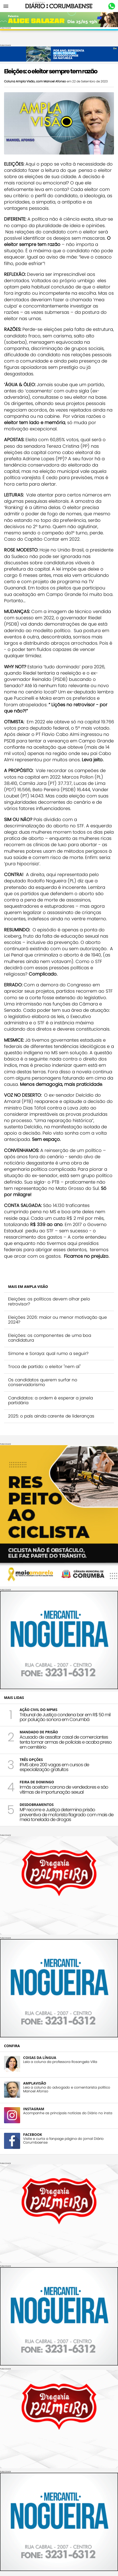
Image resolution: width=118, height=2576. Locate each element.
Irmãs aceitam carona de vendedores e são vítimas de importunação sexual (64, 1789)
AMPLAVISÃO (34, 2083)
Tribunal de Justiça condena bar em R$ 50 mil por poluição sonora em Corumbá (65, 1717)
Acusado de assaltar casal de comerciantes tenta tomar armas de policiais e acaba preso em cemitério (66, 1742)
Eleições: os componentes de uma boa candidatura (49, 1337)
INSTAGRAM (33, 2108)
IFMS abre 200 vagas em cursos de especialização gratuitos (54, 1767)
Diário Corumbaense (59, 6)
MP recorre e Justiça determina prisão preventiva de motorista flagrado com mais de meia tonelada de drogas (66, 1814)
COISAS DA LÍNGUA (39, 2057)
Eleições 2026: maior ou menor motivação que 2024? (57, 1319)
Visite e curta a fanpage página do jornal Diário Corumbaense (63, 2140)
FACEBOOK (32, 2134)
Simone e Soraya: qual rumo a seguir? (48, 1353)
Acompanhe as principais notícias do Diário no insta (67, 2113)
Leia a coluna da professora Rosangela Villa (60, 2061)
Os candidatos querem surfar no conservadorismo (42, 1382)
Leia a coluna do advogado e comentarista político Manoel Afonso (66, 2089)
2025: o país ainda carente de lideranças (51, 1416)
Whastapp (111, 6)
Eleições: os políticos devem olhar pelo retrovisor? (49, 1301)
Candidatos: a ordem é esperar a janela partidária (50, 1400)
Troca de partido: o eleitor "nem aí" (44, 1366)
